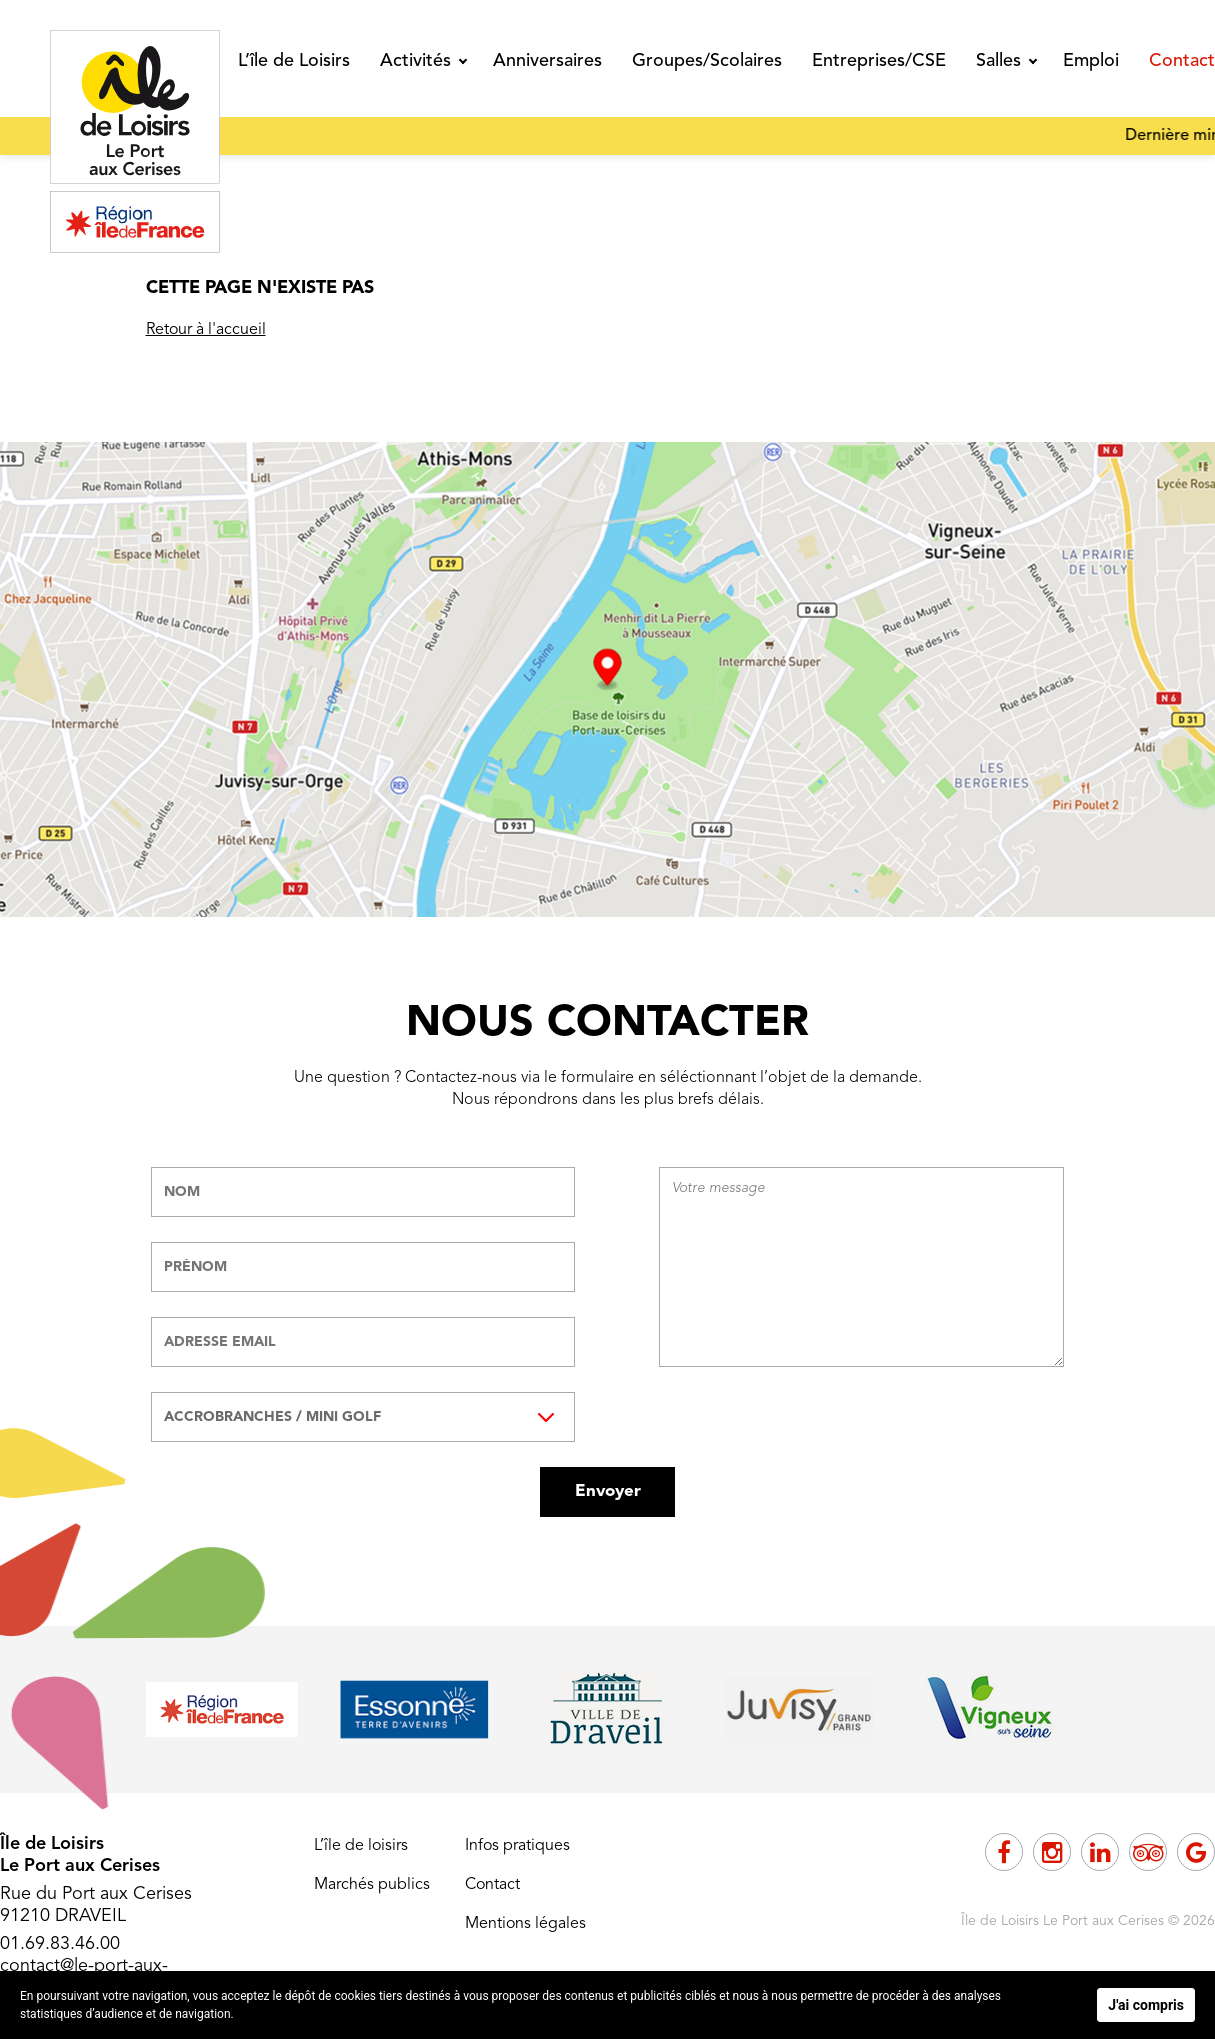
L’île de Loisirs (294, 61)
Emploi (1091, 61)
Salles (998, 61)
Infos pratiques (517, 1846)
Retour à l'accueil (206, 330)
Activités (415, 61)
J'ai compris (1146, 2005)
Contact (1182, 61)
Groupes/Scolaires (707, 61)
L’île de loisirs (361, 1846)
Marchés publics (372, 1885)
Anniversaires (547, 61)
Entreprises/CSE (879, 61)
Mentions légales (525, 1924)
